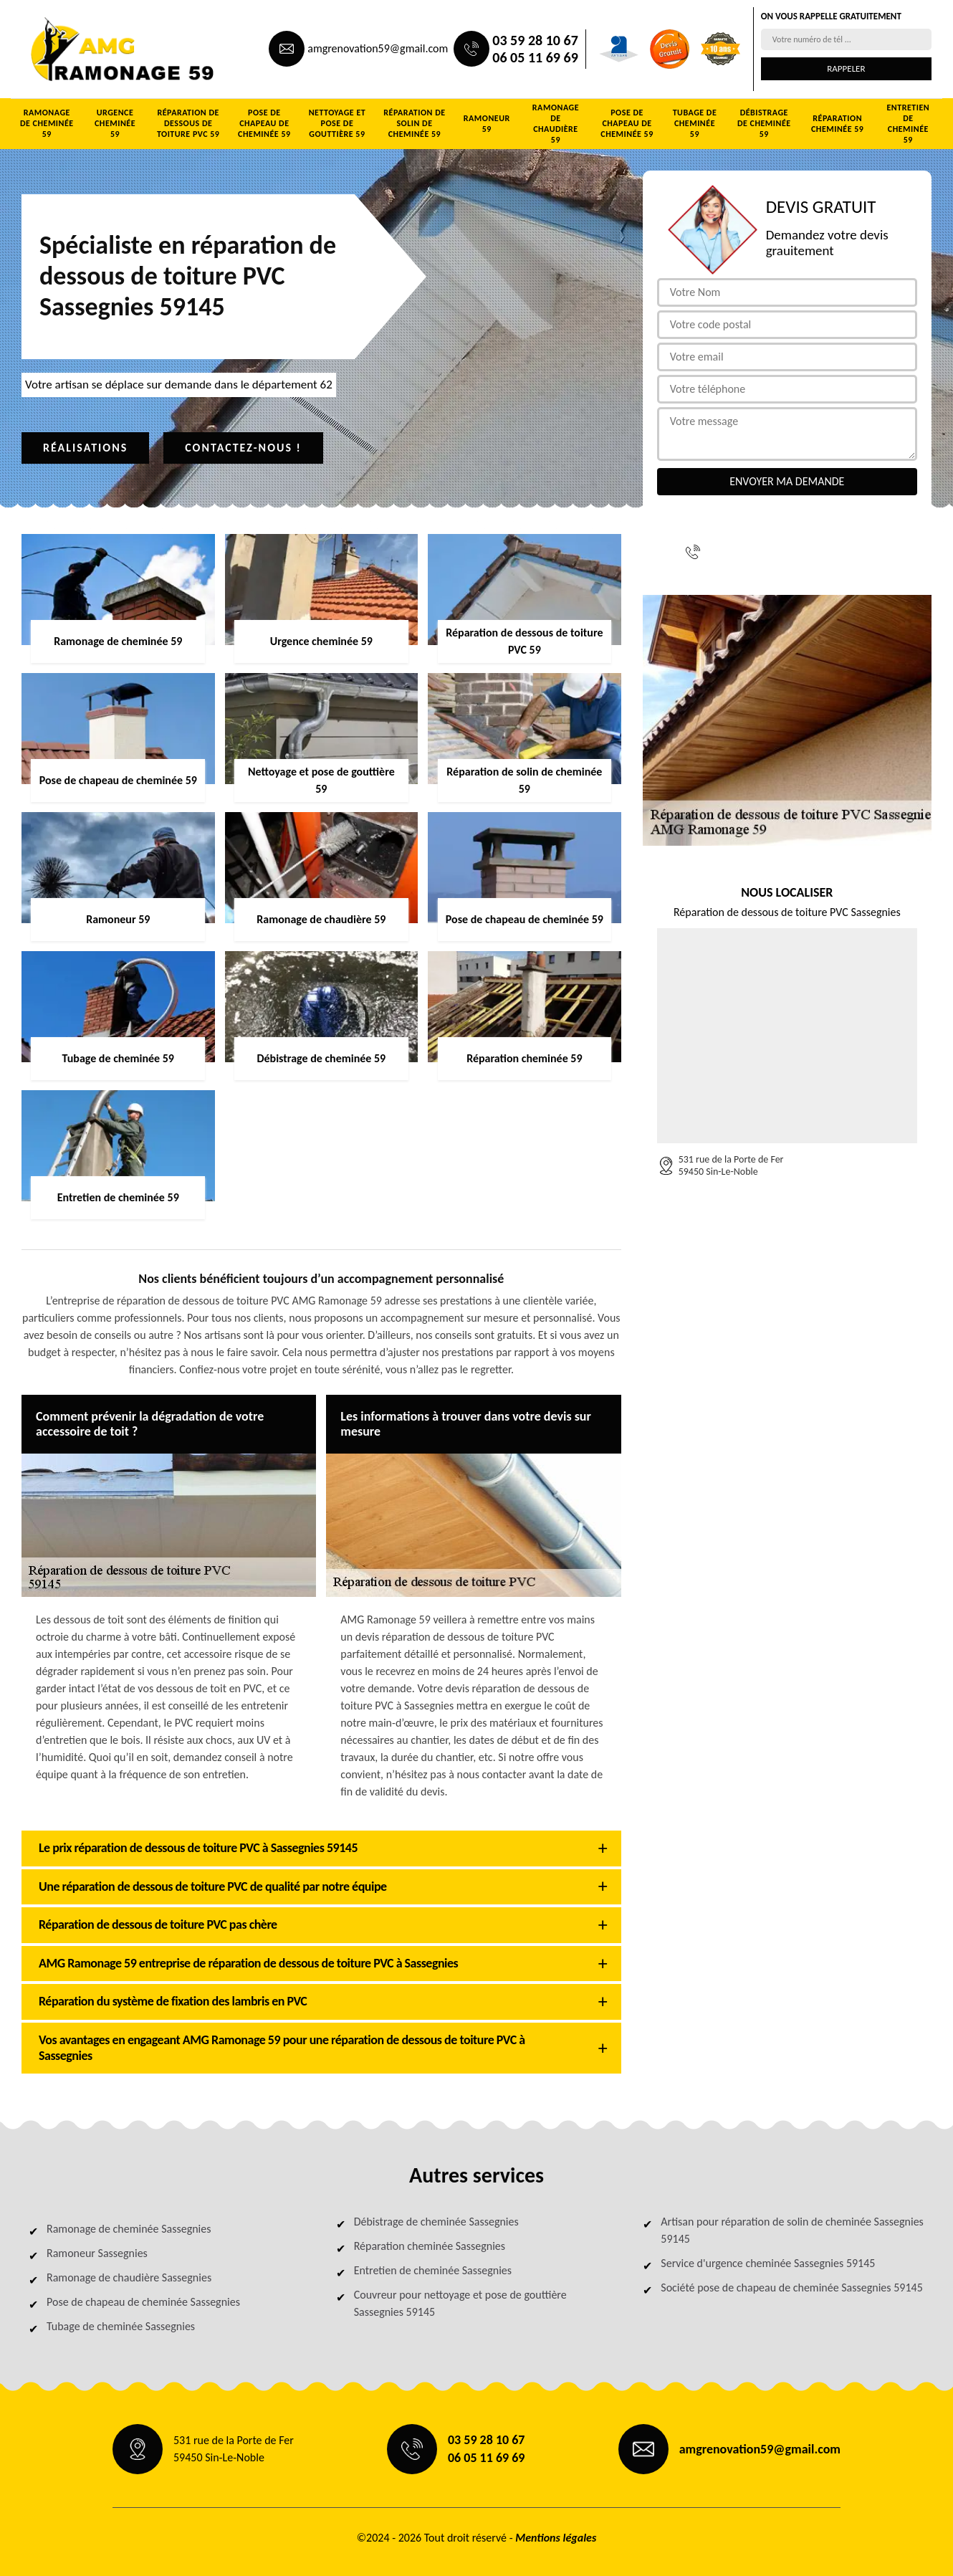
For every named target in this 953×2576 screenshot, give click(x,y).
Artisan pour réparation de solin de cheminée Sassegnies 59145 (792, 2230)
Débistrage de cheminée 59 (764, 123)
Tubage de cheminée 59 (695, 123)
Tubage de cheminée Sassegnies (121, 2326)
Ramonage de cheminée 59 (47, 123)
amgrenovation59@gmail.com (377, 48)
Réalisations (85, 447)
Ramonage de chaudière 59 (555, 124)
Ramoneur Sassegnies (97, 2253)
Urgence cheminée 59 (115, 123)
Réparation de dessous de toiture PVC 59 (188, 123)
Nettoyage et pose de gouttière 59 (337, 123)
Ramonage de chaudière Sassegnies (129, 2277)
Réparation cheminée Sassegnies (429, 2246)
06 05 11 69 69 (535, 57)
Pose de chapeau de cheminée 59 (264, 123)
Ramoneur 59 (487, 123)
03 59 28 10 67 (535, 40)
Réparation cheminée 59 (837, 123)
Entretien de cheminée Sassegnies (433, 2270)
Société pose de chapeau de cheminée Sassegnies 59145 (791, 2287)
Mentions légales (555, 2537)
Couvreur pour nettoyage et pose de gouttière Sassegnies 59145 (460, 2303)
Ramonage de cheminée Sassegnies (129, 2229)
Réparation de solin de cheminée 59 (414, 123)
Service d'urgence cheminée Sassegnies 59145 (768, 2263)
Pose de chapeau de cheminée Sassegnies (143, 2302)
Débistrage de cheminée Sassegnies (436, 2221)
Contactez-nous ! (243, 447)
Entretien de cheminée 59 (907, 124)
